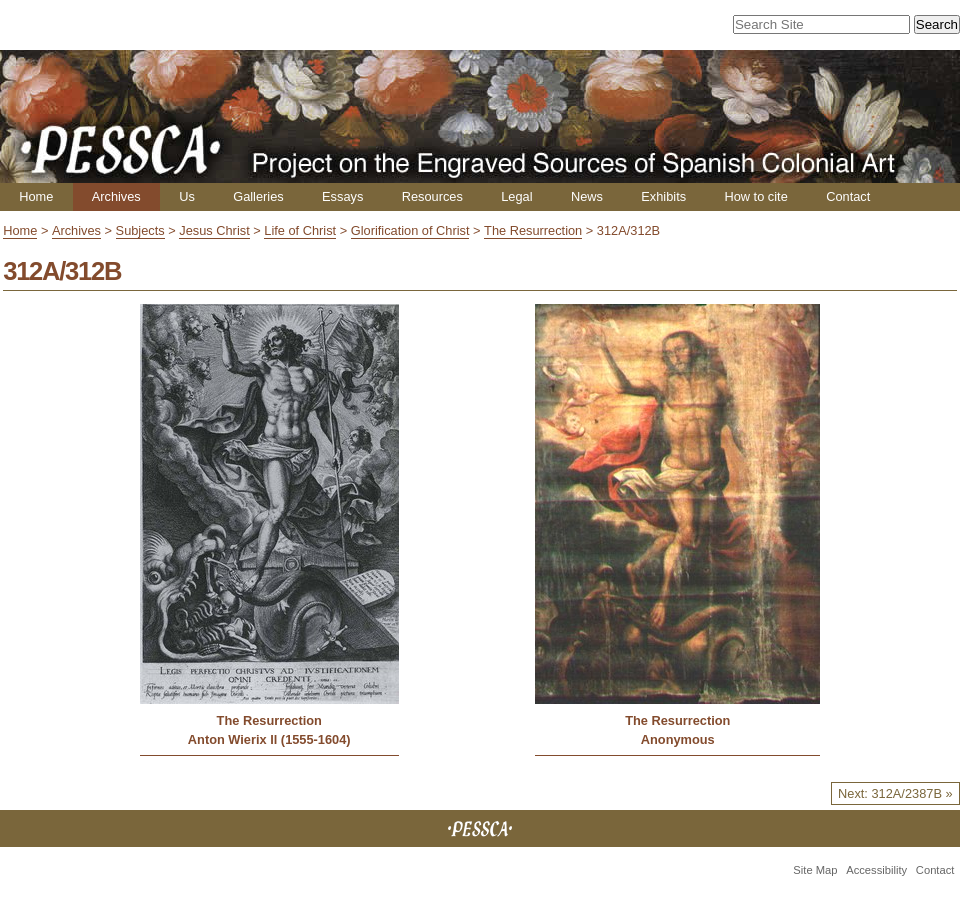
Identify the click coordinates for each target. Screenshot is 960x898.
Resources (432, 196)
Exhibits (663, 196)
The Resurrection (533, 230)
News (587, 196)
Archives (116, 196)
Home (36, 196)
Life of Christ (300, 230)
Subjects (140, 230)
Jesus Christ (214, 230)
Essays (342, 196)
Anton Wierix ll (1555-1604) (269, 739)
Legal (516, 196)
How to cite (755, 196)
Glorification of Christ (410, 230)
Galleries (258, 196)
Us (187, 196)
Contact (848, 196)
